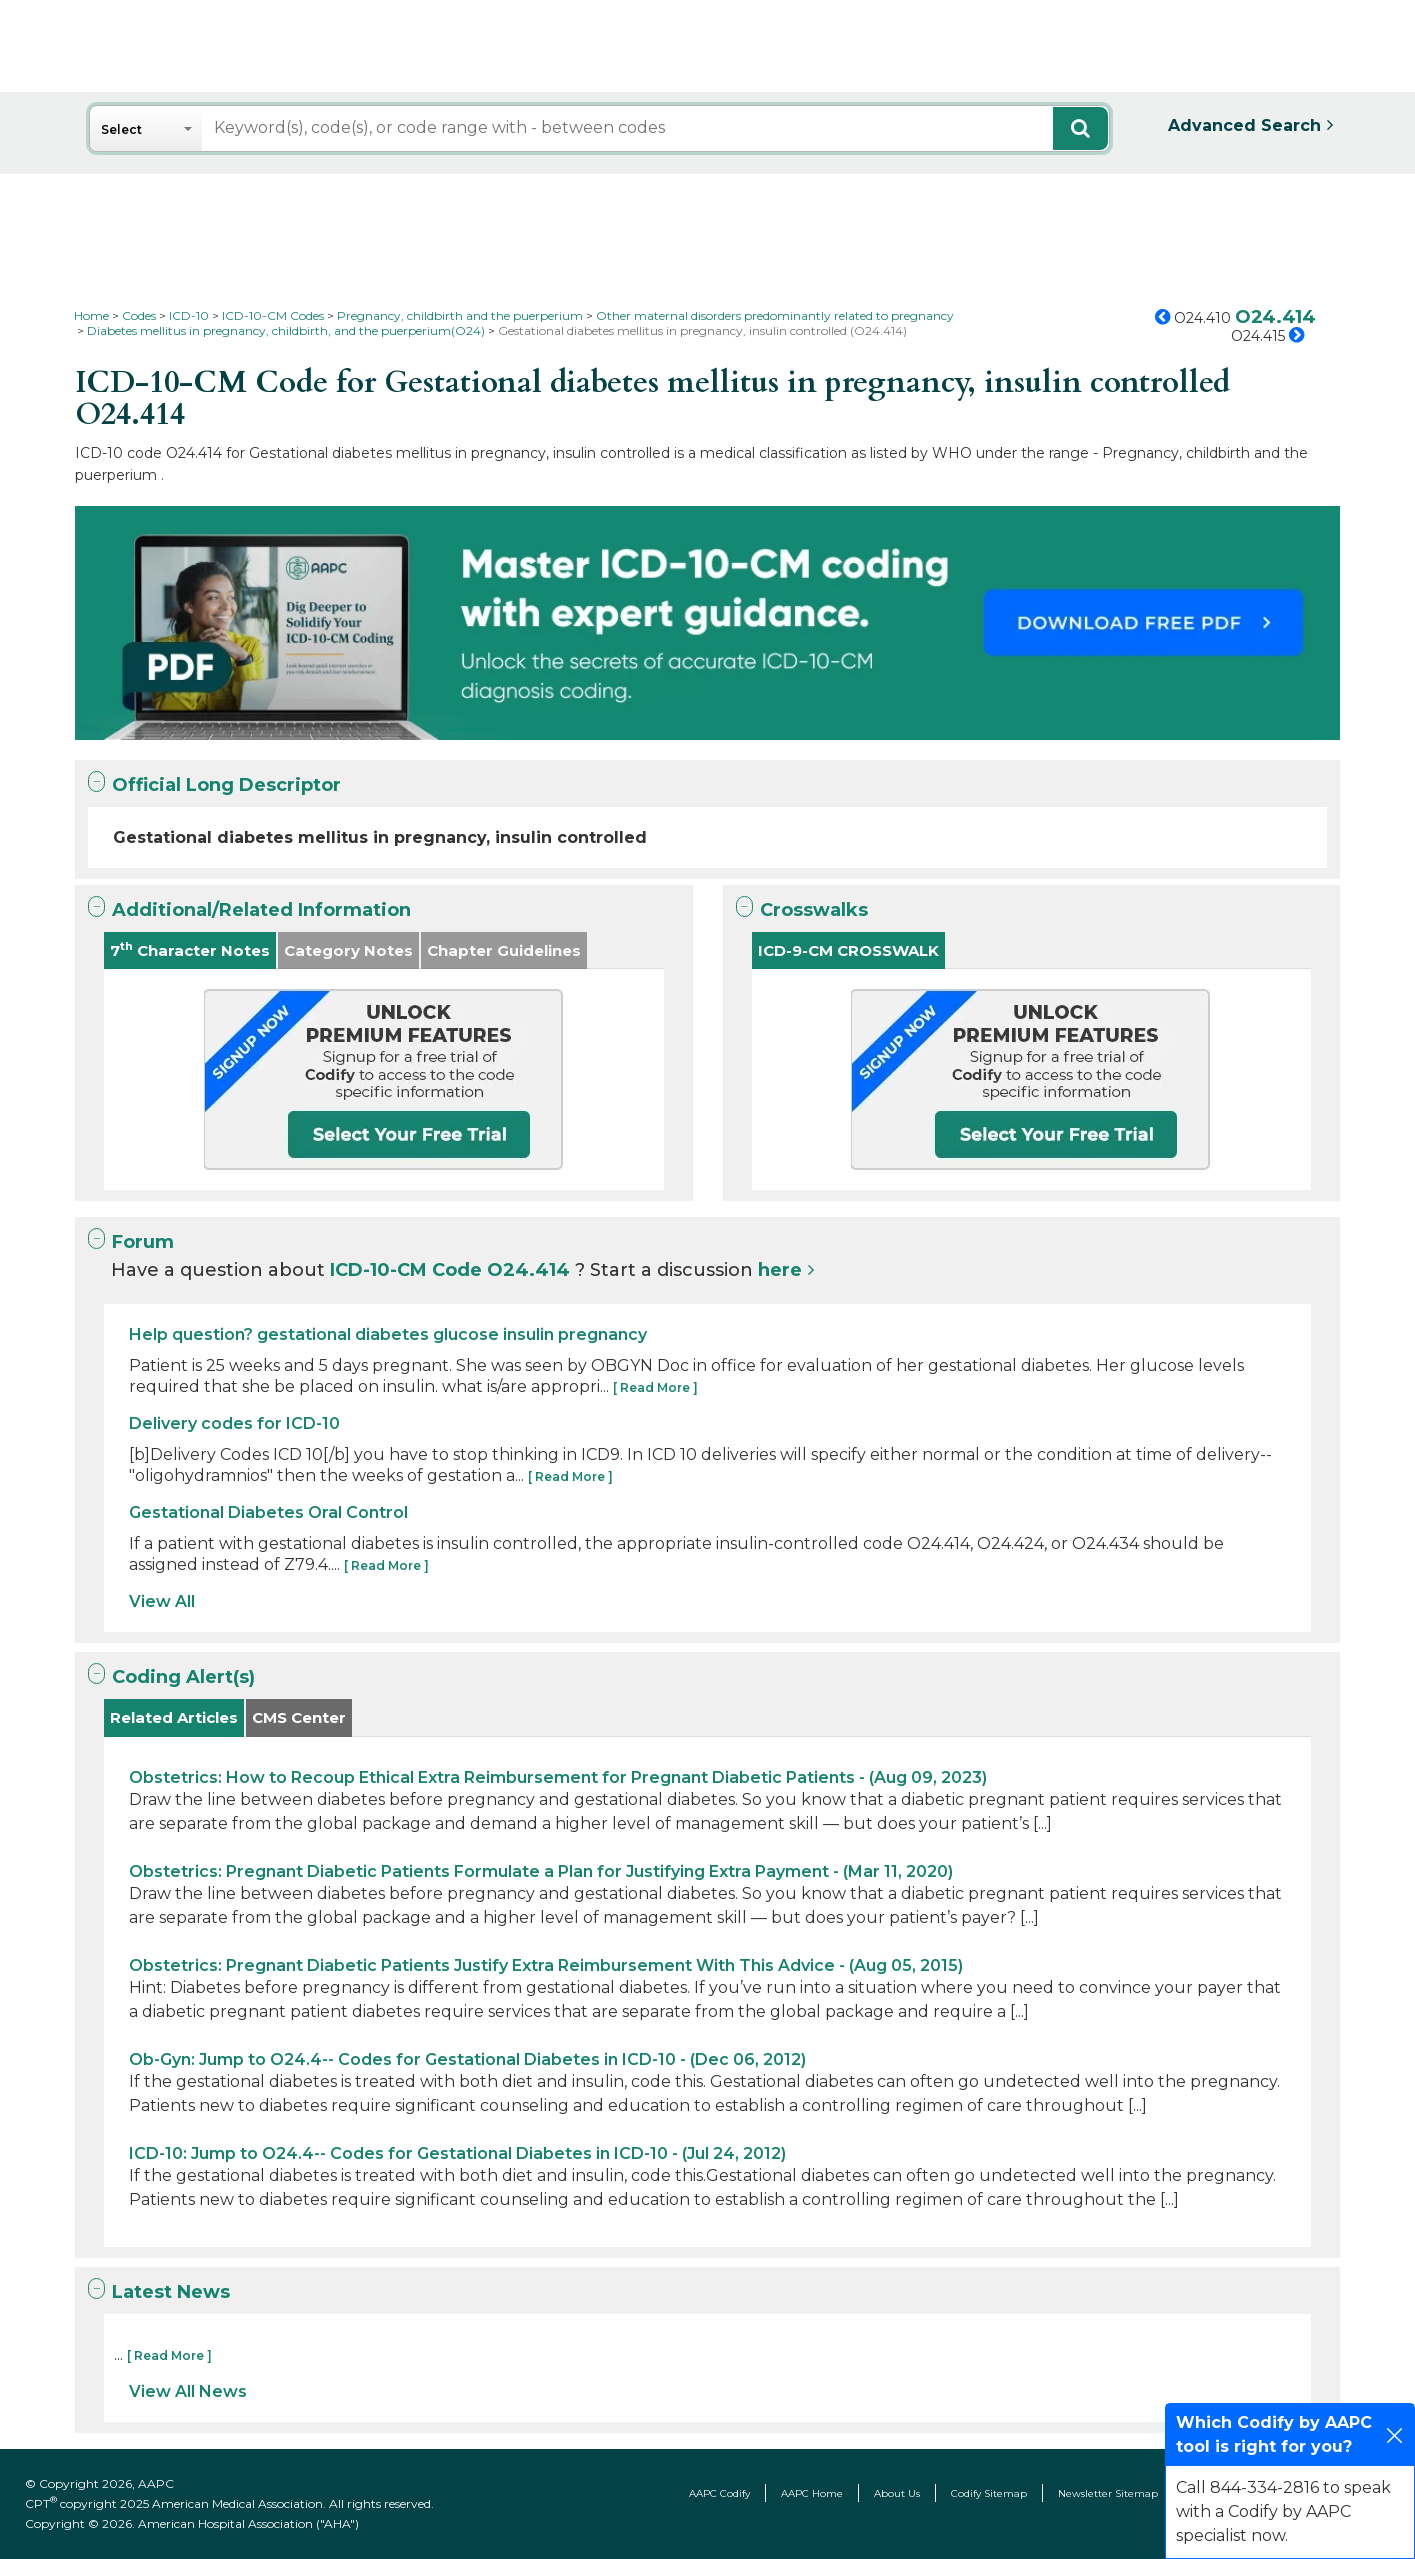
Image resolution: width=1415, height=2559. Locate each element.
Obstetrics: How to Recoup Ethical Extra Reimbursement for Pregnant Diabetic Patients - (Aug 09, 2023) (558, 1777)
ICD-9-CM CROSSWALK (848, 950)
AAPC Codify (719, 2493)
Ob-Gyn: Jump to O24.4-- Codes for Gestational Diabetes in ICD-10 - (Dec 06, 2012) (467, 2059)
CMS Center (299, 1717)
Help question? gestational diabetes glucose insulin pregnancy (388, 1334)
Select (121, 129)
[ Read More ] (655, 1387)
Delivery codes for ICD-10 (234, 1423)
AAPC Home (812, 2493)
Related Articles (174, 1717)
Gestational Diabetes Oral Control (268, 1512)
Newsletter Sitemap (1108, 2493)
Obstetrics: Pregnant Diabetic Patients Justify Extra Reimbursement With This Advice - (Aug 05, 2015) (546, 1965)
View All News (188, 2391)
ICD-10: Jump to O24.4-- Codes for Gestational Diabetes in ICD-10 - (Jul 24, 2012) (457, 2153)
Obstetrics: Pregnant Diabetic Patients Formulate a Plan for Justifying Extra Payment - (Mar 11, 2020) (541, 1871)
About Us (897, 2493)
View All (162, 1601)
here (780, 1270)
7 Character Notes (190, 949)
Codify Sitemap (989, 2493)
